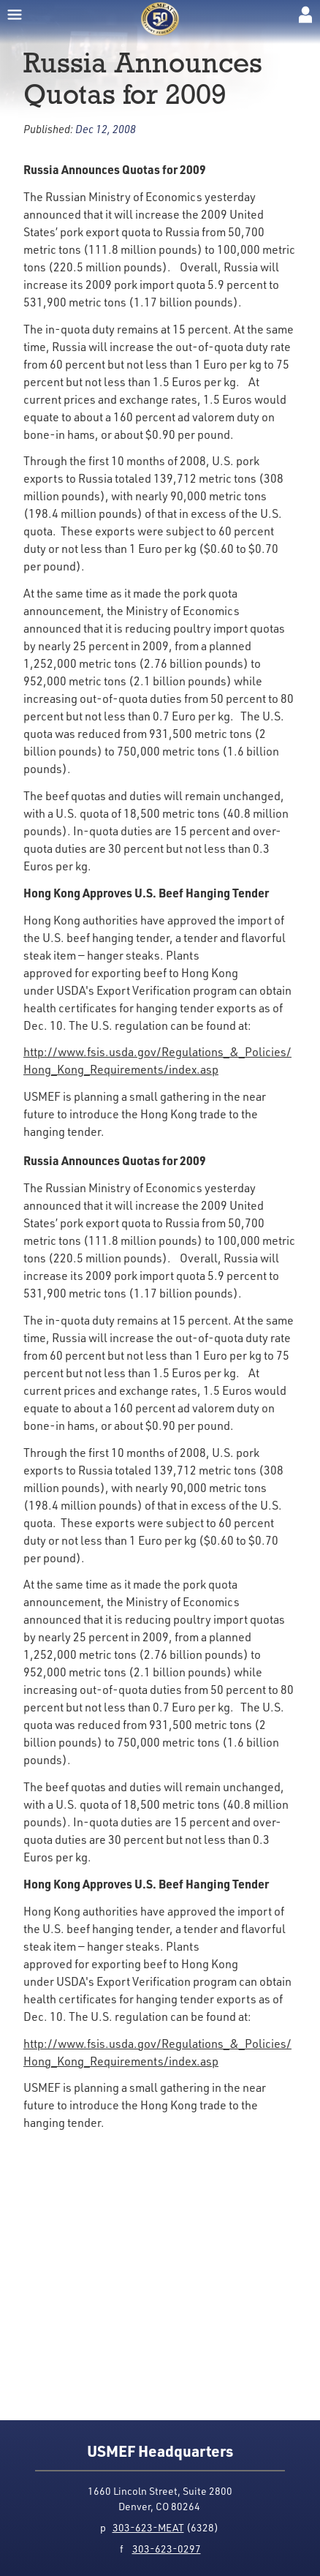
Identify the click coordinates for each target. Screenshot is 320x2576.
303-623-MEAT (148, 2527)
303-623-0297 (166, 2548)
